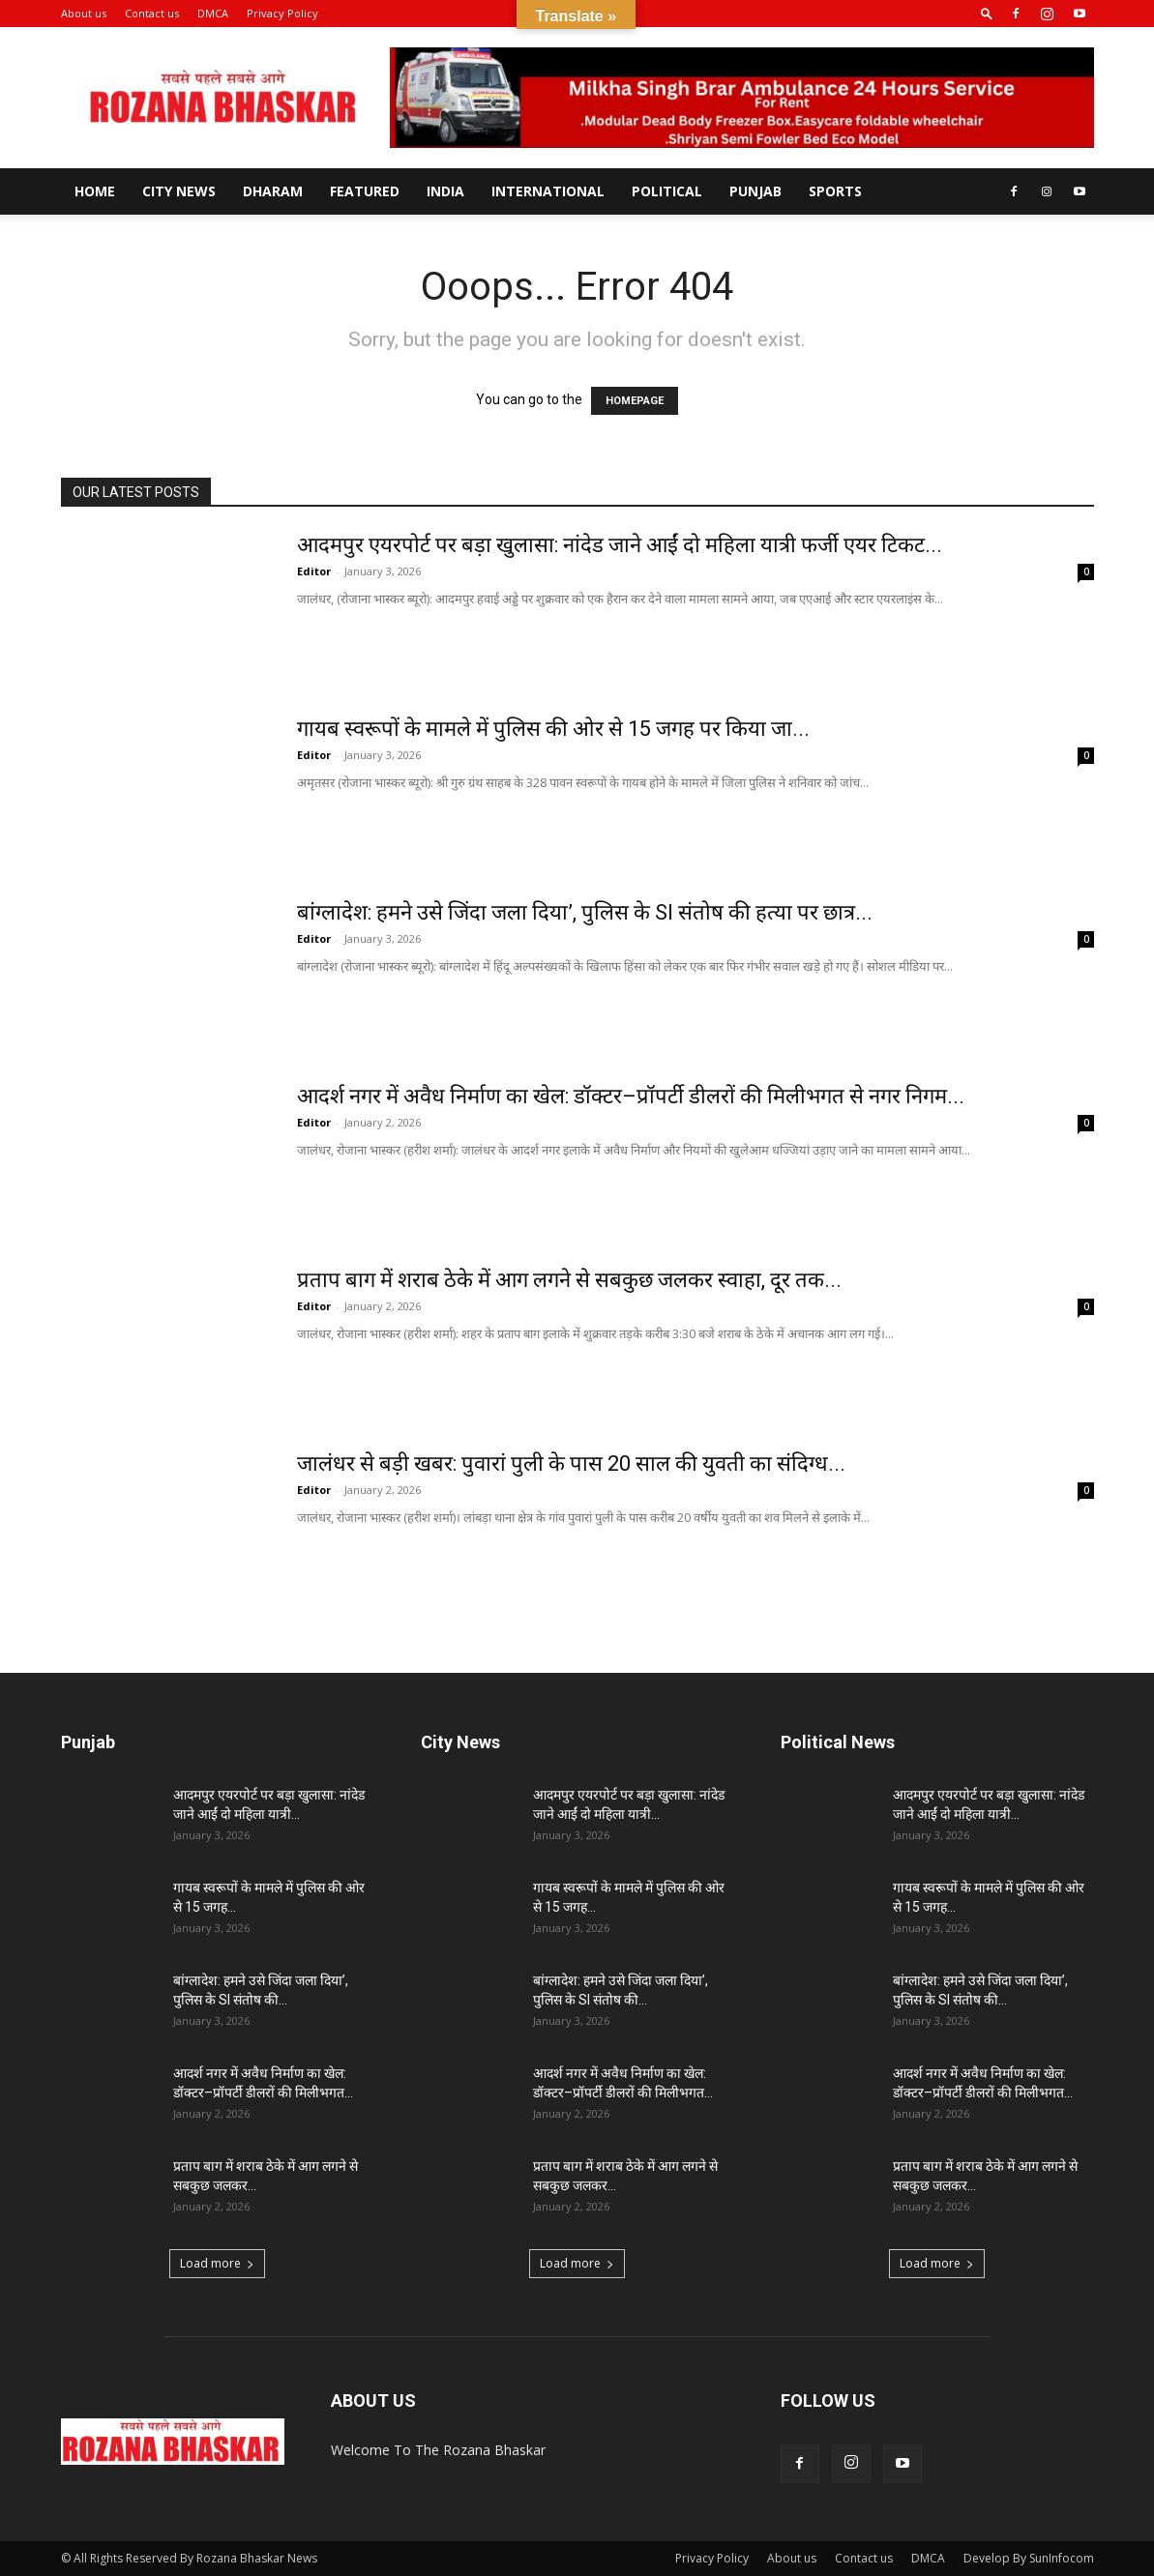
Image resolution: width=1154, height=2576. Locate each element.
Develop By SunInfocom (1028, 2558)
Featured (364, 191)
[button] (986, 13)
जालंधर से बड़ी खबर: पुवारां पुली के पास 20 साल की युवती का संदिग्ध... (571, 1463)
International (548, 191)
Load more (217, 2263)
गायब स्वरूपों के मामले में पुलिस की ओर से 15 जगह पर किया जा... (553, 729)
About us (83, 13)
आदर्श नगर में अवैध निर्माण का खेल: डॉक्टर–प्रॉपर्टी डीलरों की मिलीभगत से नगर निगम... (630, 1096)
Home (94, 191)
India (445, 191)
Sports (835, 191)
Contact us (152, 13)
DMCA (212, 13)
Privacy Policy (282, 13)
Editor (314, 571)
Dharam (273, 191)
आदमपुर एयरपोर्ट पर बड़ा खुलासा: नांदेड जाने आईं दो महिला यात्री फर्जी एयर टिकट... (619, 545)
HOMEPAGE (635, 401)
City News (179, 191)
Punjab (755, 191)
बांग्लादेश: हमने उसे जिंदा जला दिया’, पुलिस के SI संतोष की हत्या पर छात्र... (585, 912)
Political (667, 191)
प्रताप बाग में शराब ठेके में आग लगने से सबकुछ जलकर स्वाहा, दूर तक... (569, 1280)
